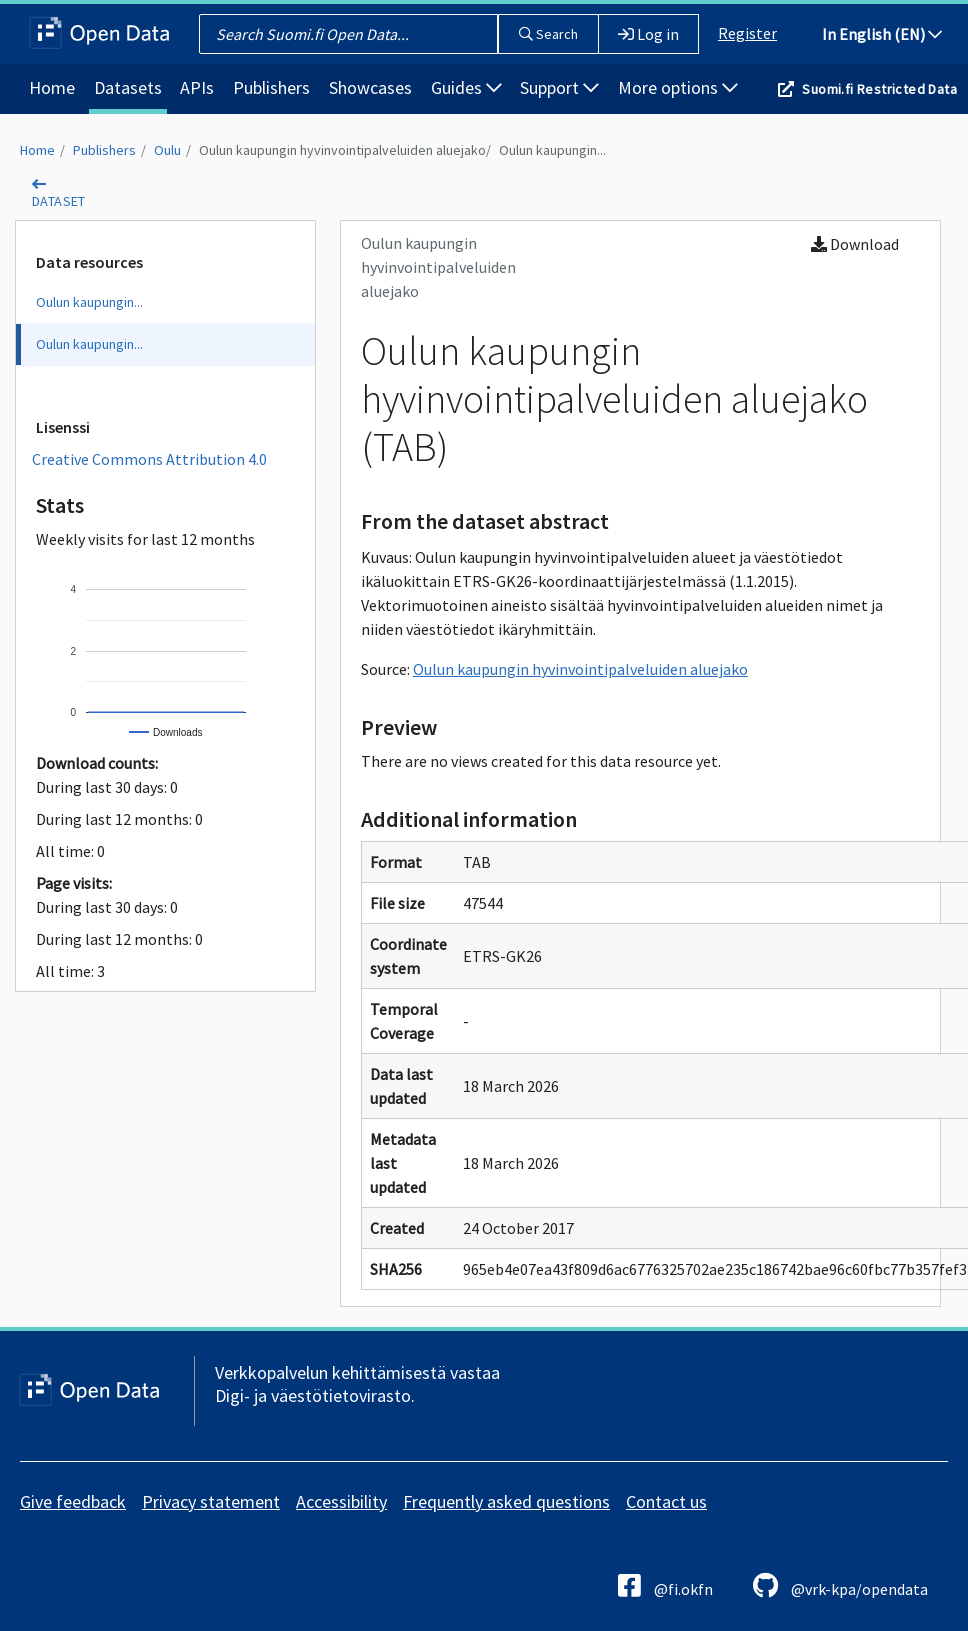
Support (559, 87)
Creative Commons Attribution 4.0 (149, 459)
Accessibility (341, 1501)
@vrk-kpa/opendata (840, 1585)
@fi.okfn (665, 1585)
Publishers (271, 87)
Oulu (167, 150)
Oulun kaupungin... (552, 150)
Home (52, 87)
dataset (59, 201)
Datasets (128, 87)
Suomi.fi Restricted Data (879, 89)
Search (548, 34)
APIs (197, 87)
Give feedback (73, 1501)
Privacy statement (211, 1501)
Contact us (666, 1501)
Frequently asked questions (506, 1501)
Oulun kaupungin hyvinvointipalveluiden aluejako (342, 150)
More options (678, 87)
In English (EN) (882, 34)
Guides (466, 87)
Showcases (370, 87)
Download (855, 244)
